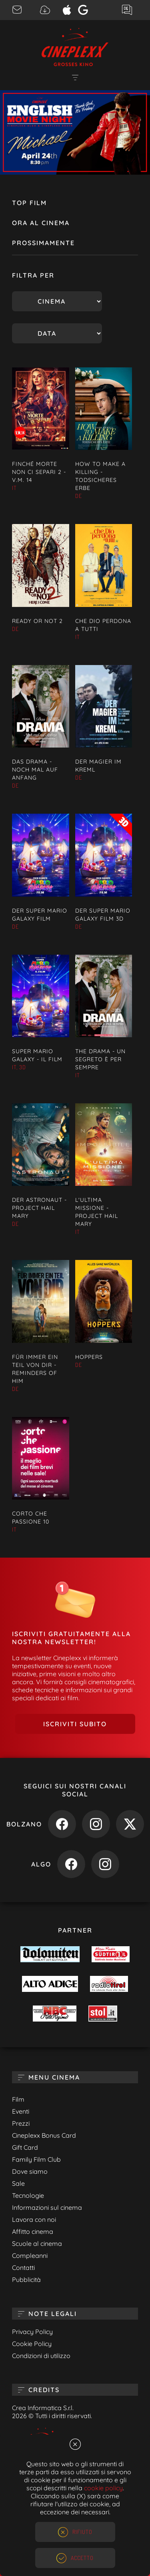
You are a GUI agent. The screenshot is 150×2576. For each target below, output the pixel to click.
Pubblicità (26, 2280)
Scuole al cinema (37, 2243)
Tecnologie (28, 2195)
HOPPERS (89, 1357)
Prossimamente (43, 243)
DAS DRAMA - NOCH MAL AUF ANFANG (35, 769)
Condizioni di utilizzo (41, 2356)
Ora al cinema (41, 223)
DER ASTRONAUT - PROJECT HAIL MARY (39, 1207)
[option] (75, 132)
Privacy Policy (32, 2332)
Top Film (29, 203)
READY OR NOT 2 (37, 621)
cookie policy (103, 2488)
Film (18, 2099)
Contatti (23, 2268)
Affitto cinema (32, 2231)
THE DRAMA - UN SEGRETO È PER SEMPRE (100, 1059)
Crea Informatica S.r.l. (43, 2408)
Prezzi (21, 2123)
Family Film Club (36, 2159)
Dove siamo (30, 2171)
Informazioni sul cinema (47, 2207)
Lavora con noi (34, 2219)
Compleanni (30, 2255)
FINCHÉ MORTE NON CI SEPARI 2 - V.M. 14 (39, 472)
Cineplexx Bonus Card (44, 2135)
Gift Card (25, 2147)
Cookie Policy (32, 2344)
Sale (18, 2183)
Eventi (20, 2111)
